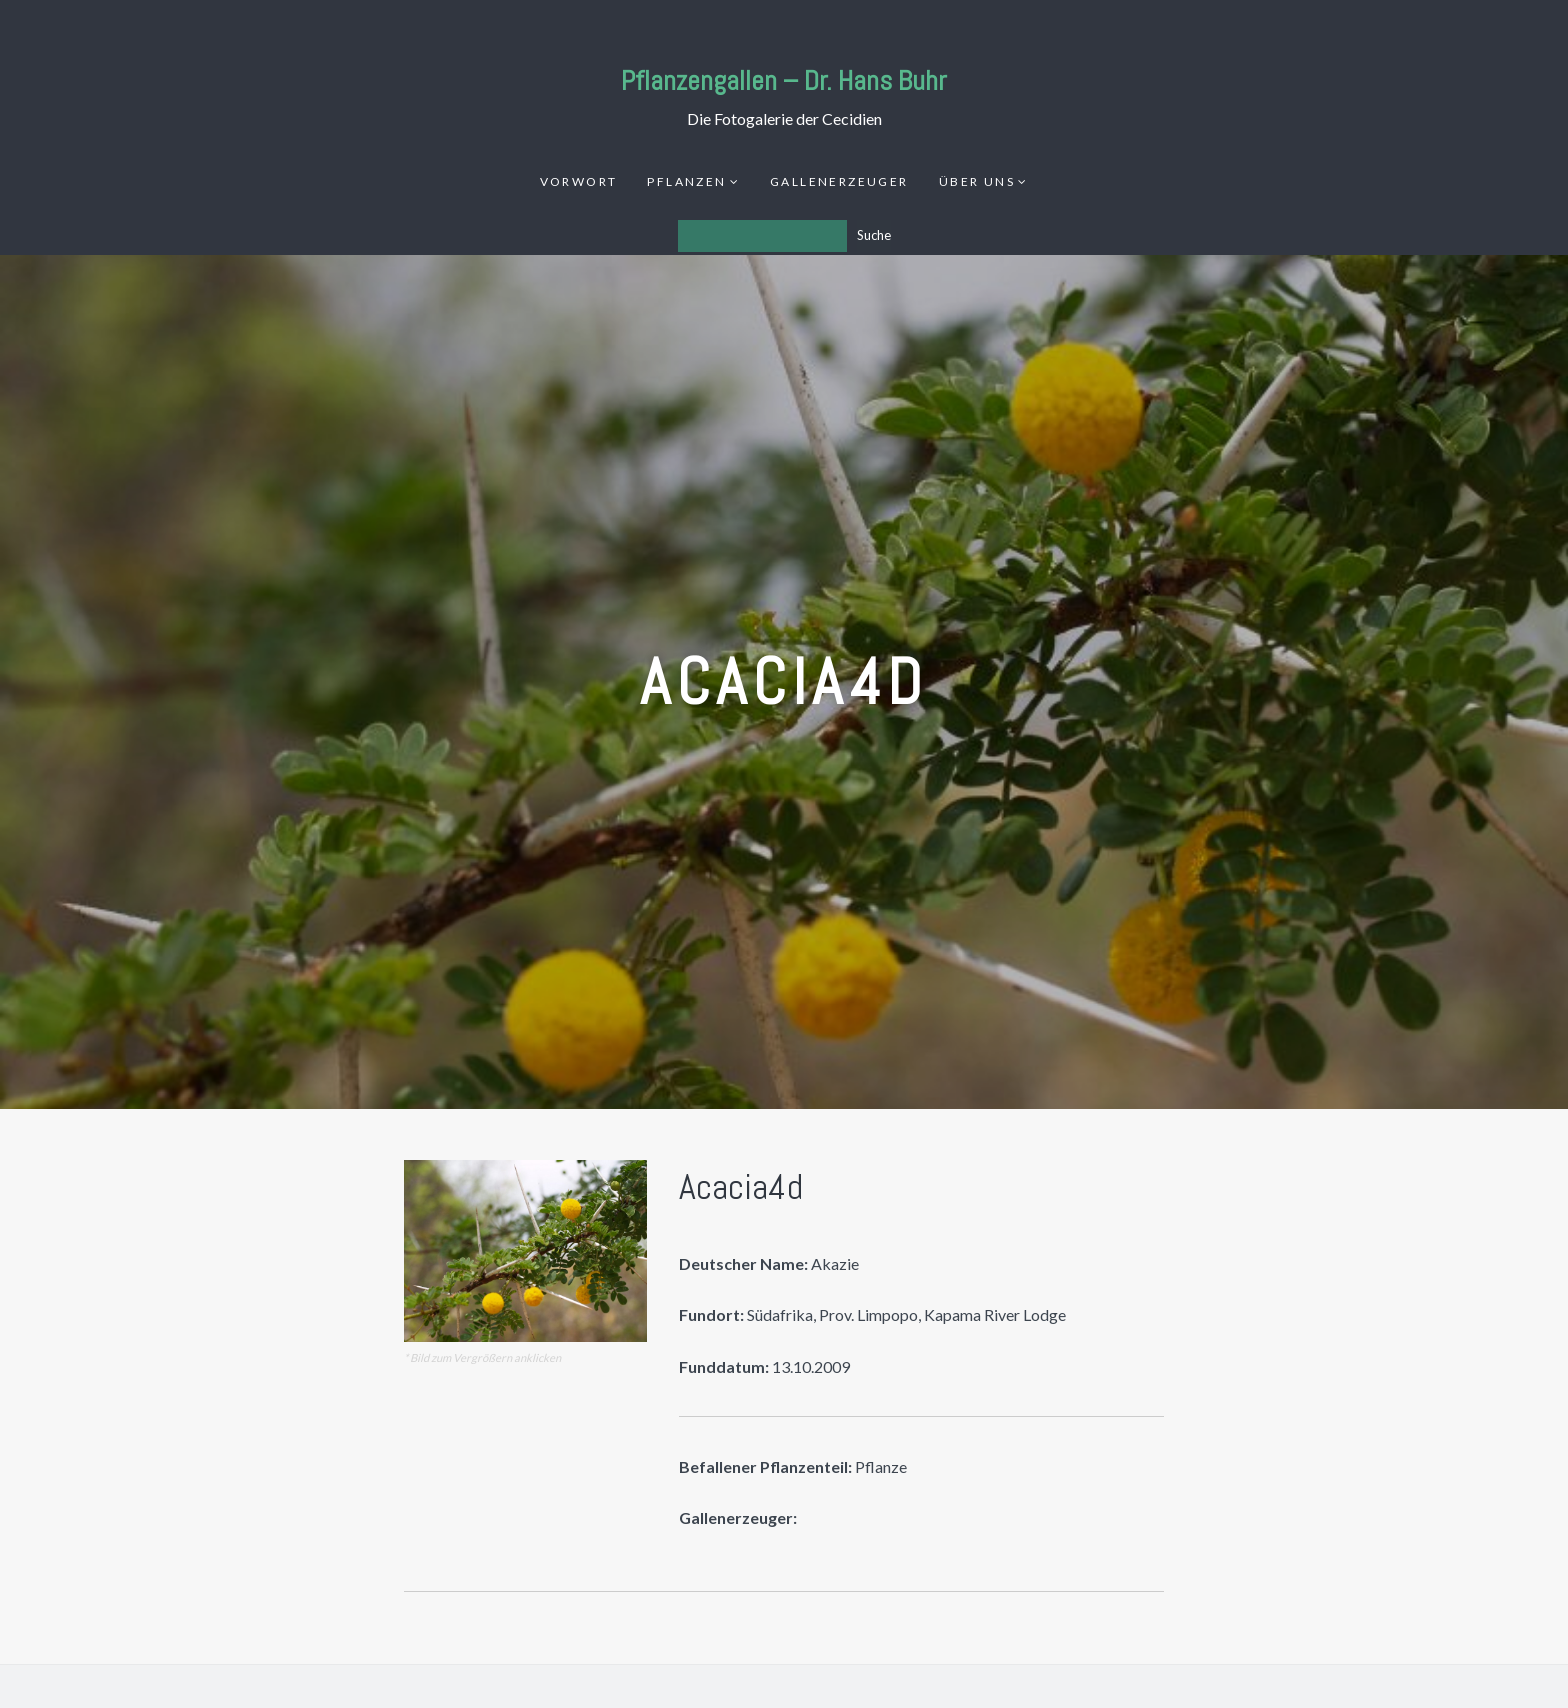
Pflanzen (686, 181)
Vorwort (579, 181)
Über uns (977, 181)
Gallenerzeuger (839, 181)
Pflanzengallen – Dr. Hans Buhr (784, 80)
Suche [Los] (874, 235)
